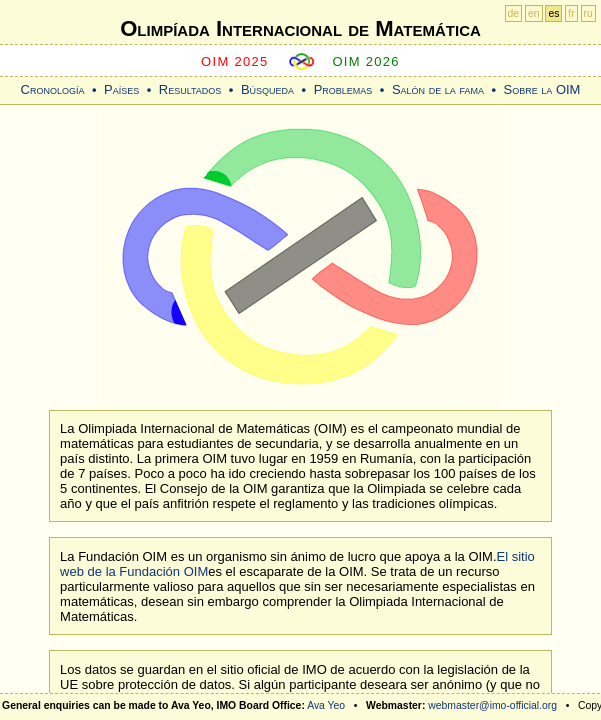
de (514, 13)
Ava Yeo (326, 705)
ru (588, 13)
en (534, 13)
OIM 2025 (235, 61)
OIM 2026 (366, 61)
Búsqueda (267, 89)
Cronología (53, 89)
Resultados (190, 89)
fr (571, 13)
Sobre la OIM (541, 89)
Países (121, 89)
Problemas (343, 89)
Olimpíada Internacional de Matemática (300, 28)
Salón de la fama (438, 89)
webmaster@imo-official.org (492, 705)
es (553, 13)
